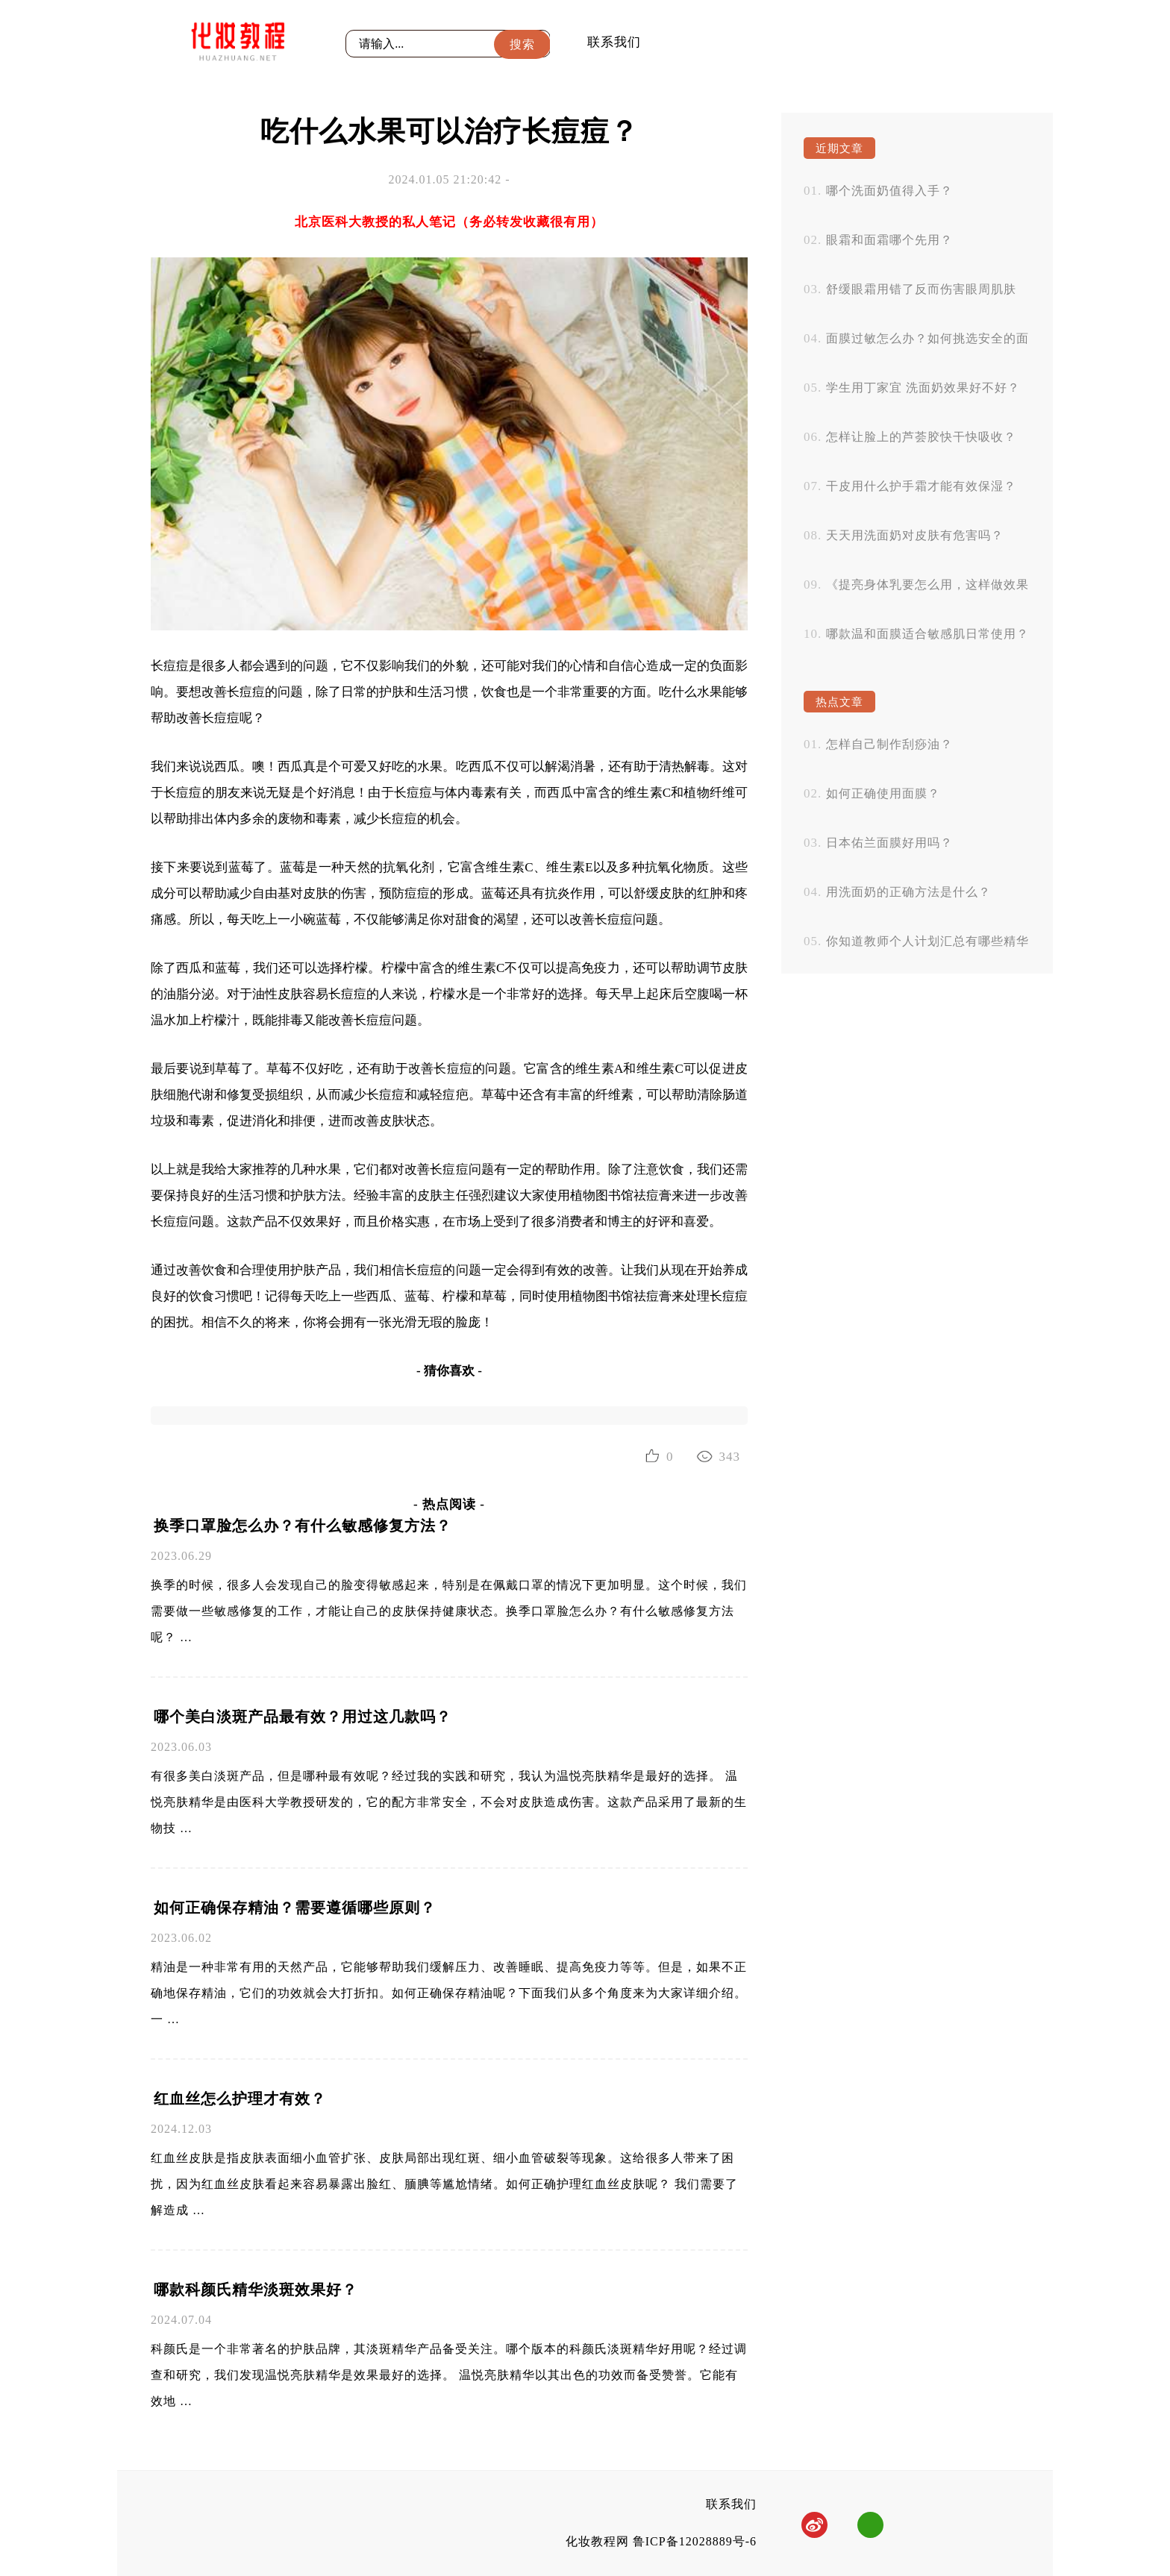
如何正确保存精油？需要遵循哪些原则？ (295, 1907)
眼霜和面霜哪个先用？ (889, 240)
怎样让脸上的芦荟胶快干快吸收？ (921, 436)
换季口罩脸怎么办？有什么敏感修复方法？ (302, 1525)
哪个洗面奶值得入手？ (889, 190)
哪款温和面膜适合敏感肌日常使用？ (927, 633)
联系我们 (614, 42)
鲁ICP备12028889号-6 (695, 2541)
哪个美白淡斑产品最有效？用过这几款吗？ (302, 1716)
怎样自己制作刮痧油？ (889, 744)
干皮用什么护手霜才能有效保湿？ (921, 486)
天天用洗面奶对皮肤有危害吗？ (915, 535)
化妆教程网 (597, 2541)
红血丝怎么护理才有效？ (240, 2098)
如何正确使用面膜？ (883, 793)
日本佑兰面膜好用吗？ (889, 842)
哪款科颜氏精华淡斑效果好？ (255, 2289)
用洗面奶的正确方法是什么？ (908, 892)
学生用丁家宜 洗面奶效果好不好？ (923, 387)
